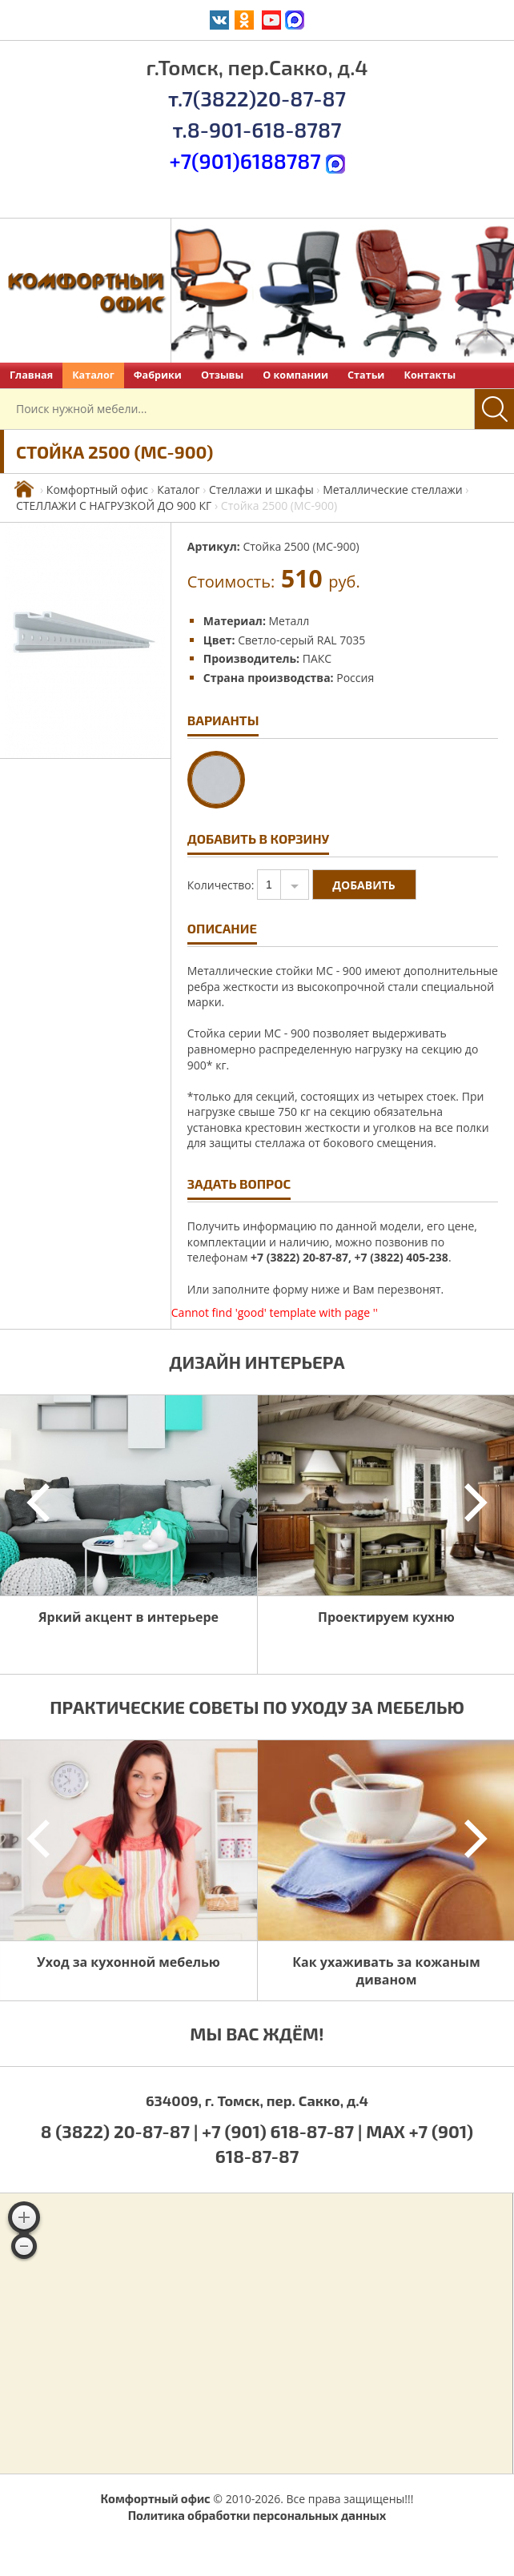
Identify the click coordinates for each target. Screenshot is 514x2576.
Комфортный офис (97, 489)
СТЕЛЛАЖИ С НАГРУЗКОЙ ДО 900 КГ (113, 505)
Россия (355, 677)
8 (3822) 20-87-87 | (121, 2131)
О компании (295, 375)
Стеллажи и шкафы (261, 489)
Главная (31, 375)
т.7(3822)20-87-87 (257, 98)
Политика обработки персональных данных (257, 2515)
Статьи (365, 375)
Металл (289, 620)
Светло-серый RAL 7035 (301, 640)
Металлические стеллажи (393, 489)
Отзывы (222, 375)
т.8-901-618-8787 (257, 129)
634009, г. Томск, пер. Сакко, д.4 (257, 2100)
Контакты (430, 375)
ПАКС (317, 658)
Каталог (93, 375)
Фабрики (158, 375)
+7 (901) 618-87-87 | (282, 2131)
